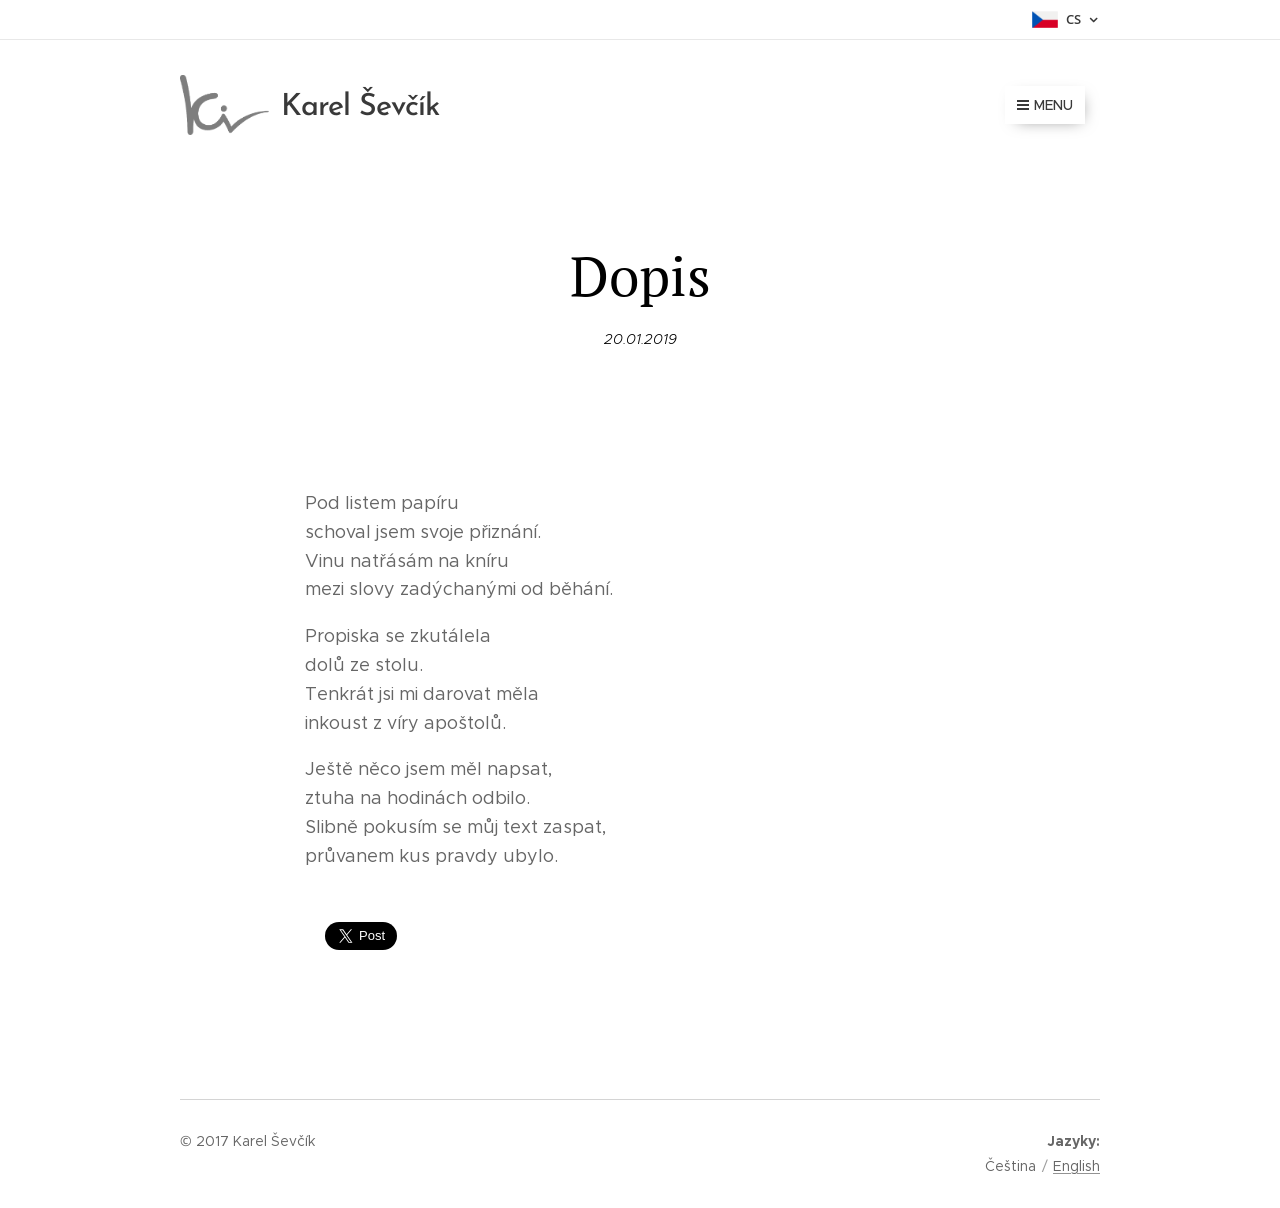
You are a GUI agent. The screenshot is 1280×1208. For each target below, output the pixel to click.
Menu (1045, 105)
